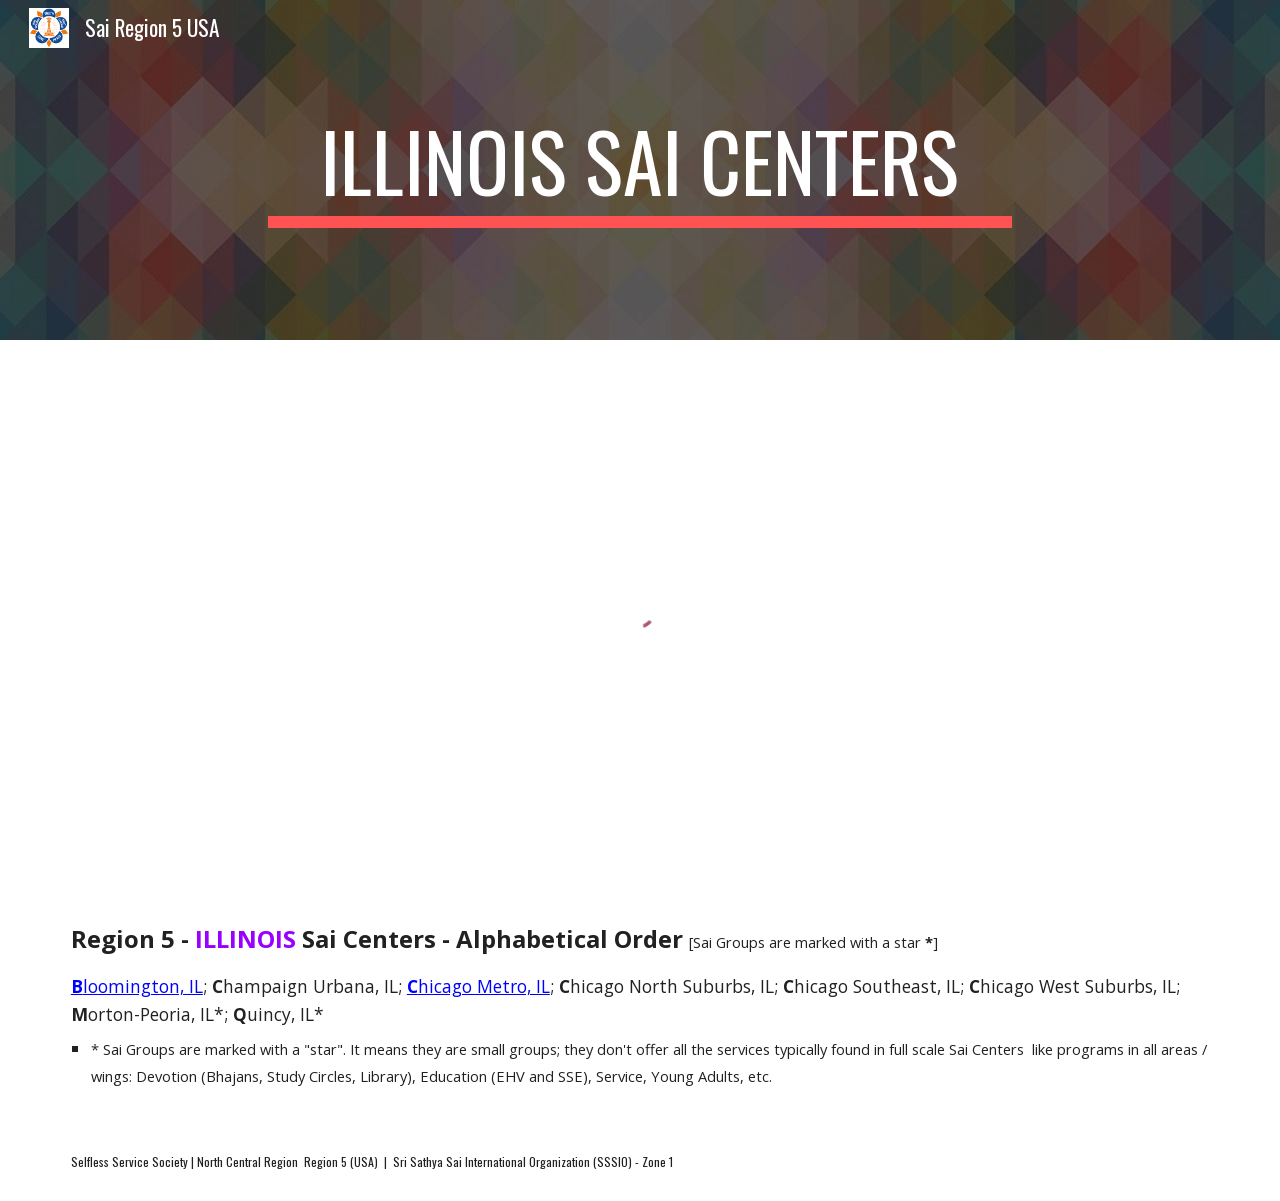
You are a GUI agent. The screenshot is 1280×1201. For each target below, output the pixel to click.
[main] (640, 170)
